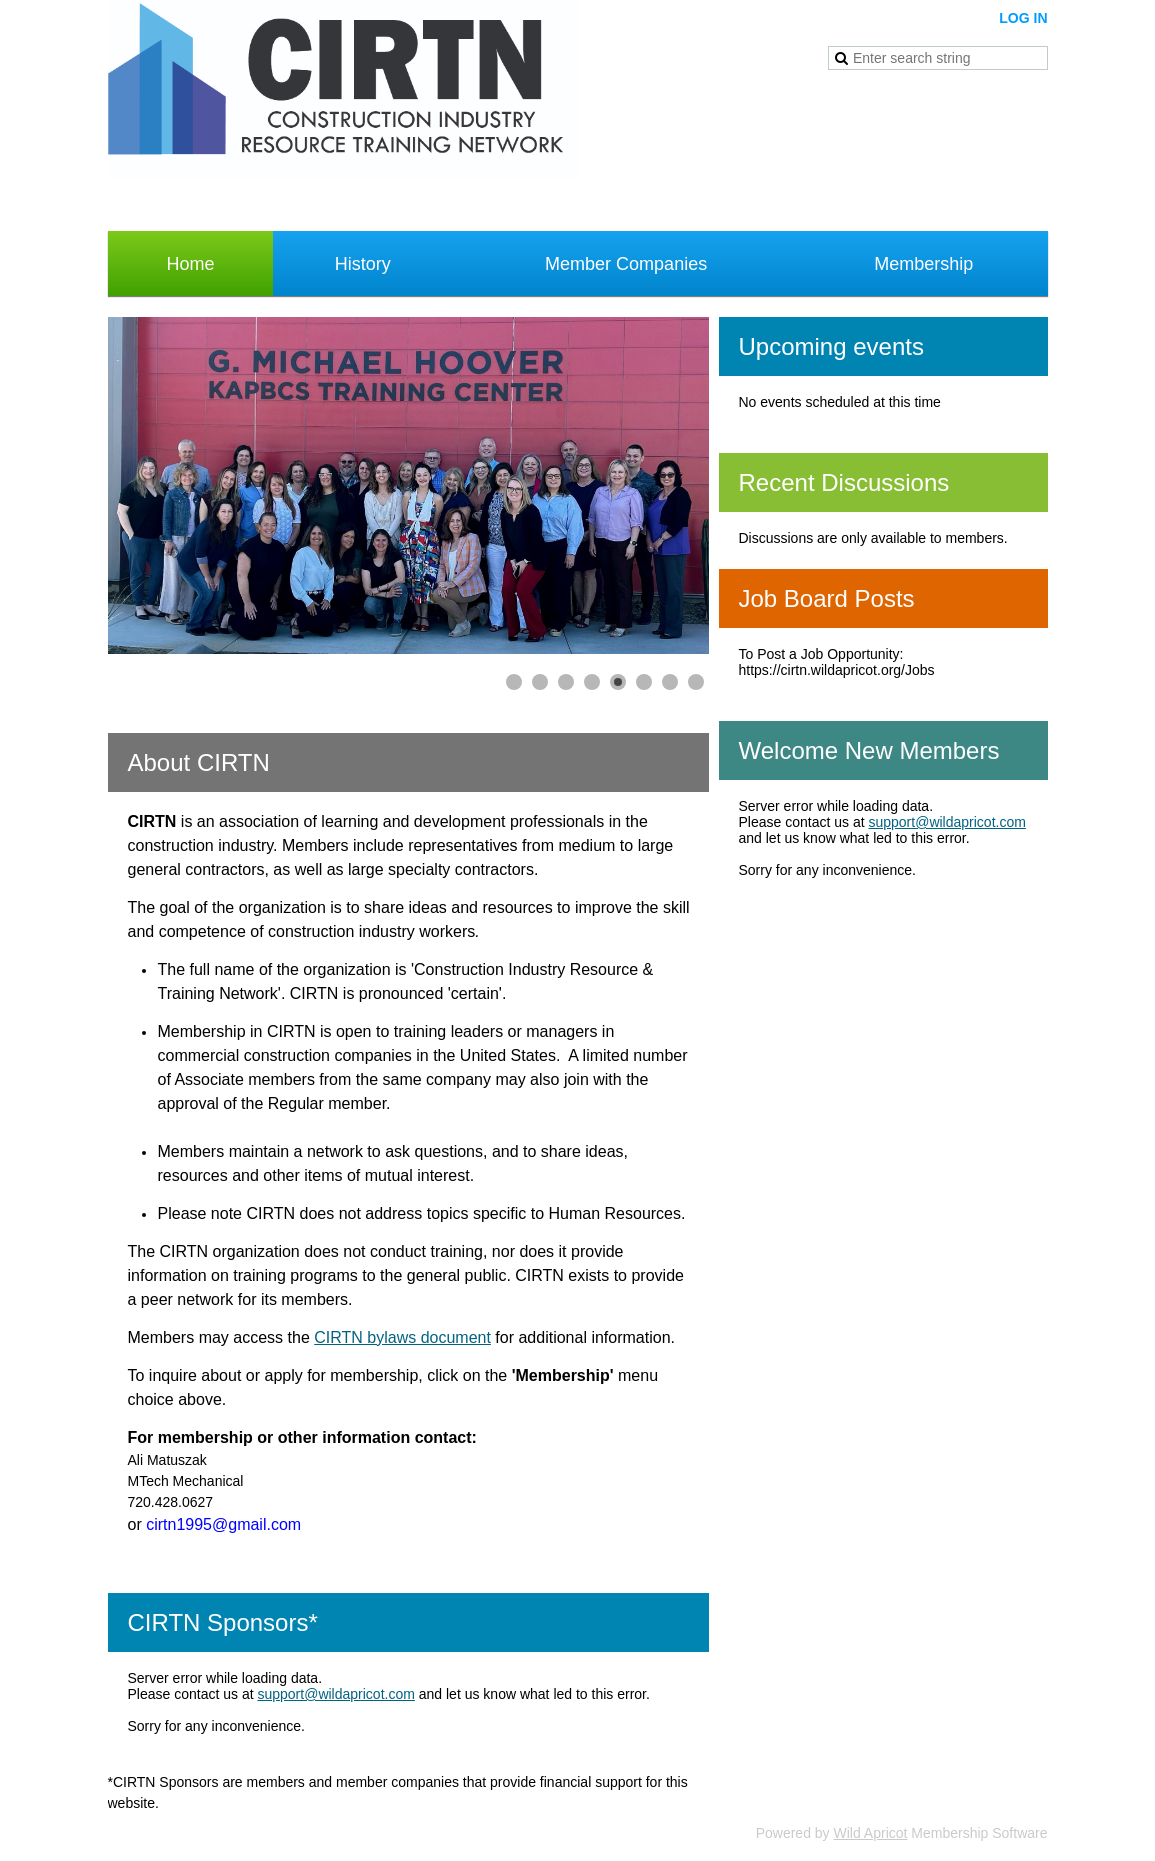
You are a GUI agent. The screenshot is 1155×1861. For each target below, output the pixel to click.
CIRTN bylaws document (402, 1337)
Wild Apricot (871, 1833)
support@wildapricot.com (335, 1694)
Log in (1023, 18)
